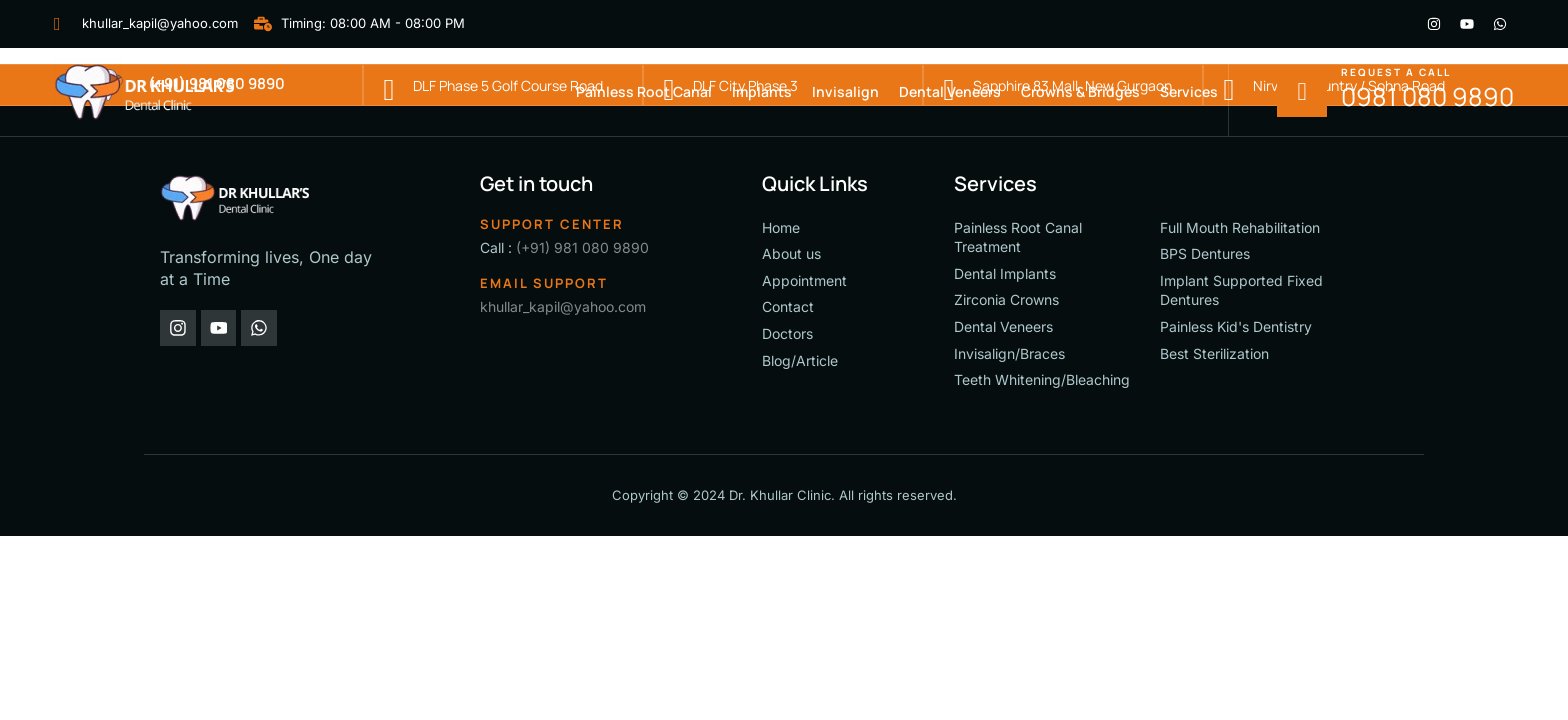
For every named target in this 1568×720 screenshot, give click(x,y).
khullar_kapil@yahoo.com (563, 306)
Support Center (552, 224)
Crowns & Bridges (1080, 91)
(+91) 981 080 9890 (582, 247)
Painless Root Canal (644, 91)
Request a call (1396, 72)
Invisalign (845, 91)
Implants (762, 91)
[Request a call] (1302, 92)
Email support (544, 283)
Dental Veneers (950, 91)
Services (1189, 91)
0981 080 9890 (1427, 96)
